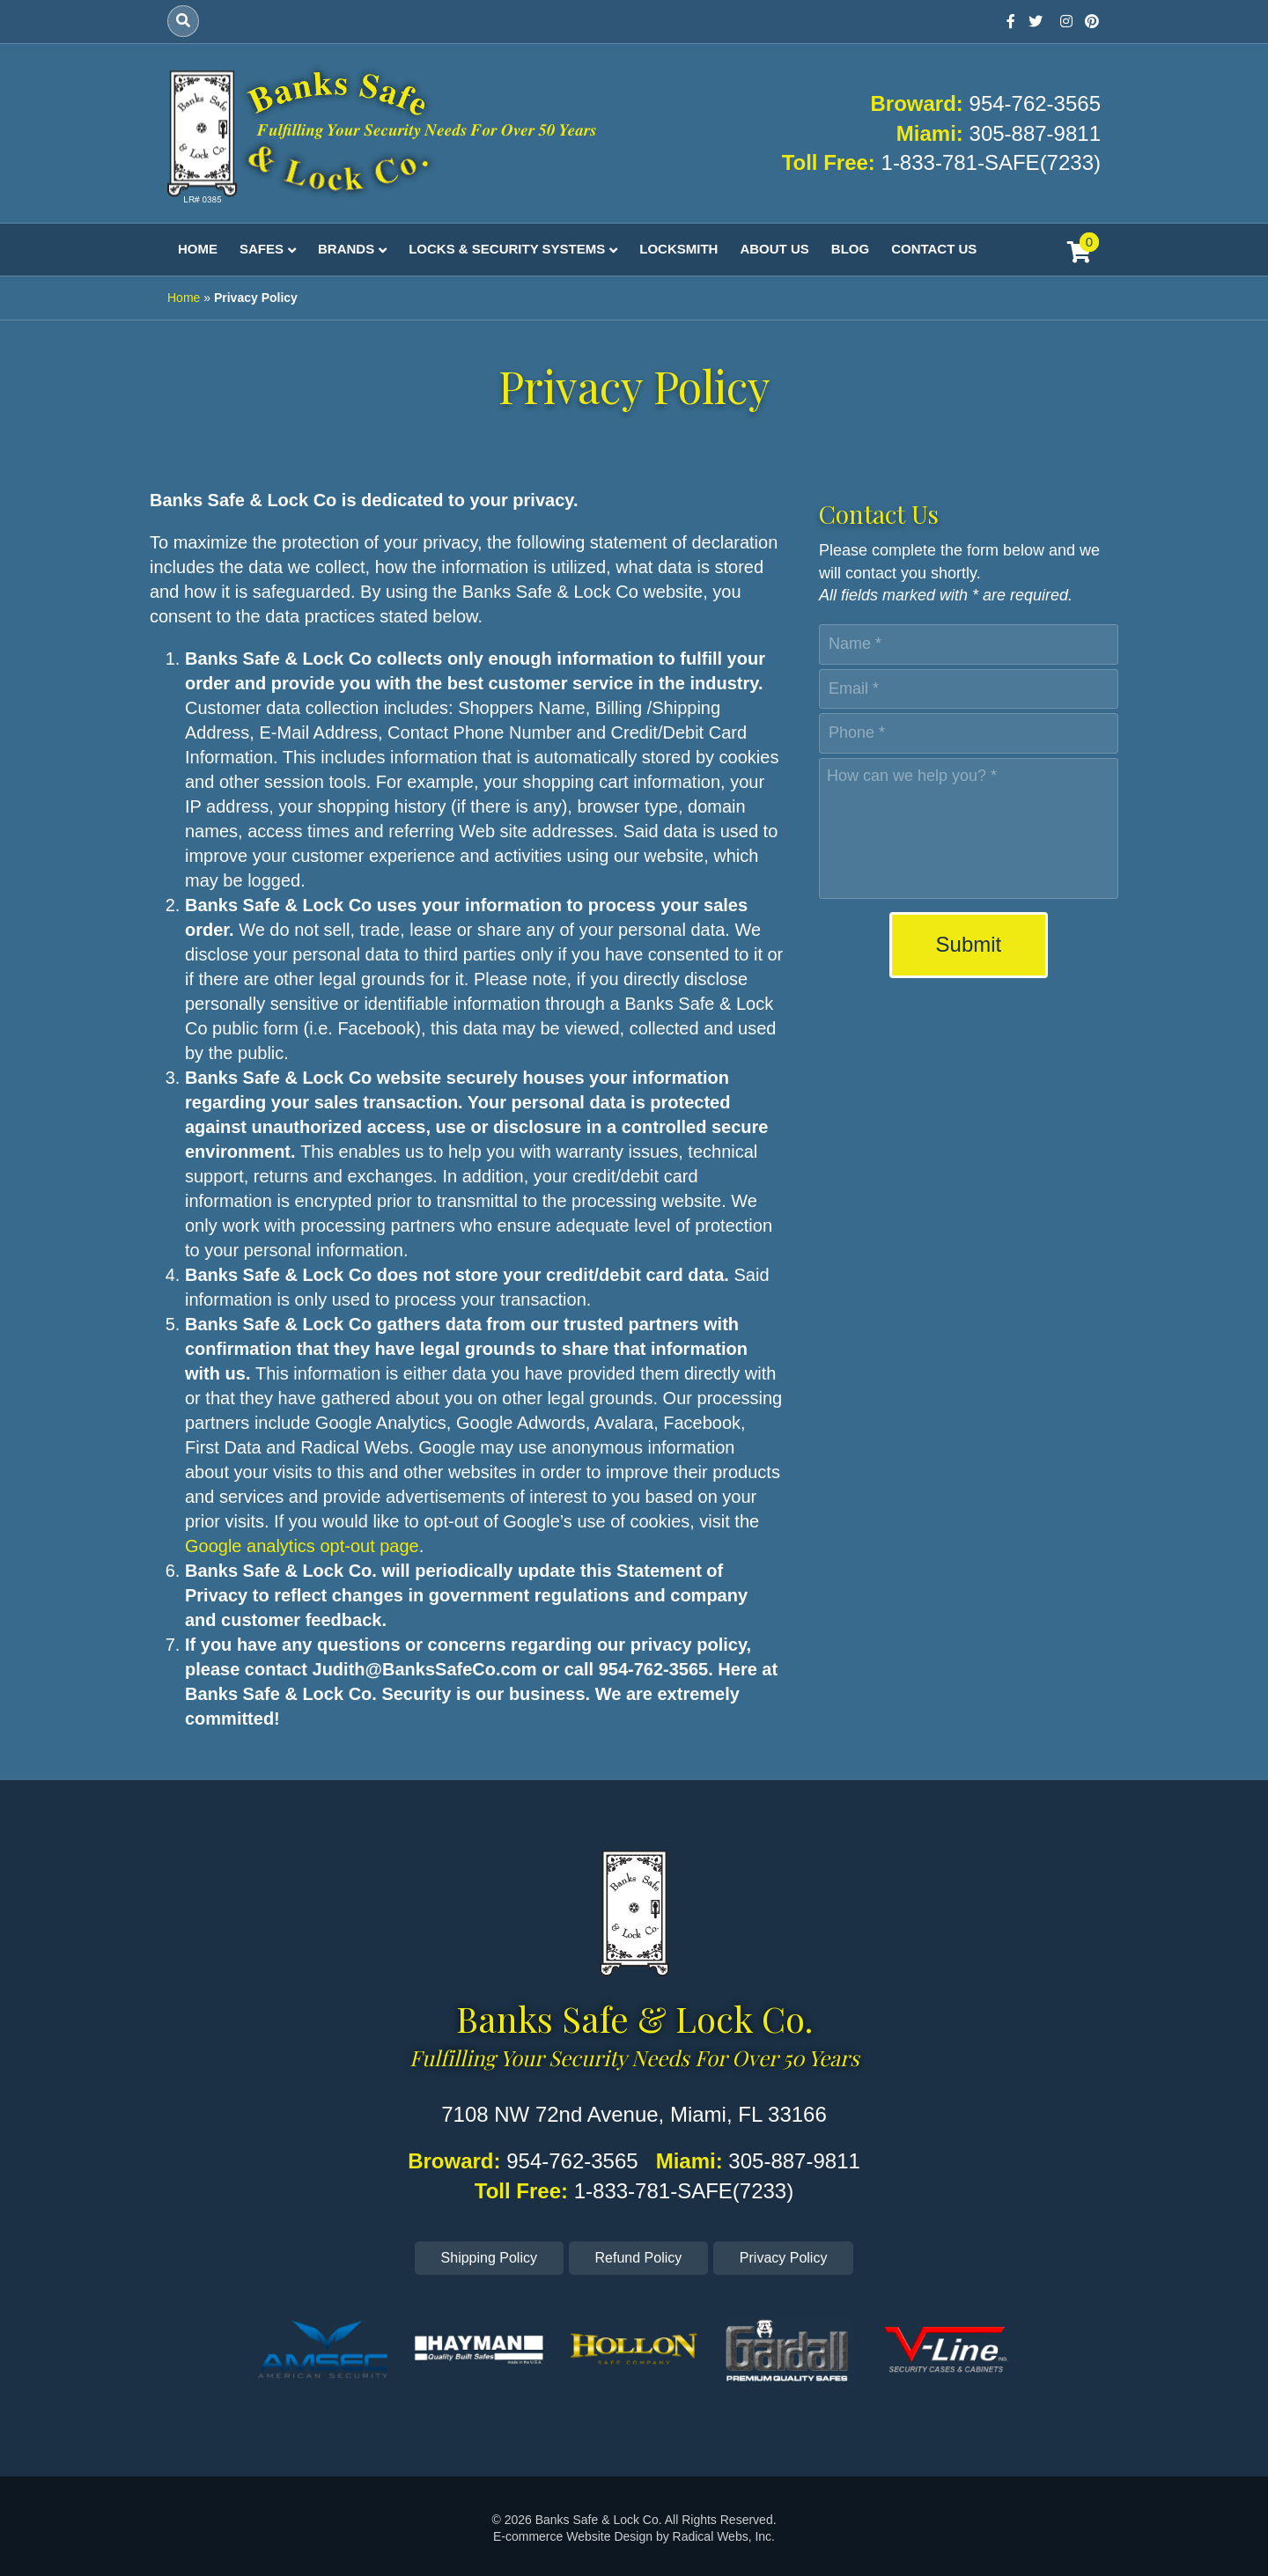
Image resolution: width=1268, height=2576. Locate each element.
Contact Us (934, 248)
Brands (346, 248)
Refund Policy (638, 2257)
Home (197, 248)
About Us (774, 248)
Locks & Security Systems (507, 248)
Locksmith (678, 248)
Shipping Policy (489, 2257)
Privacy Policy (784, 2257)
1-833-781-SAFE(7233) (991, 162)
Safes (262, 248)
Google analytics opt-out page (302, 1546)
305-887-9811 (1035, 133)
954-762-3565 (1035, 103)
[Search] (183, 21)
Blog (850, 248)
